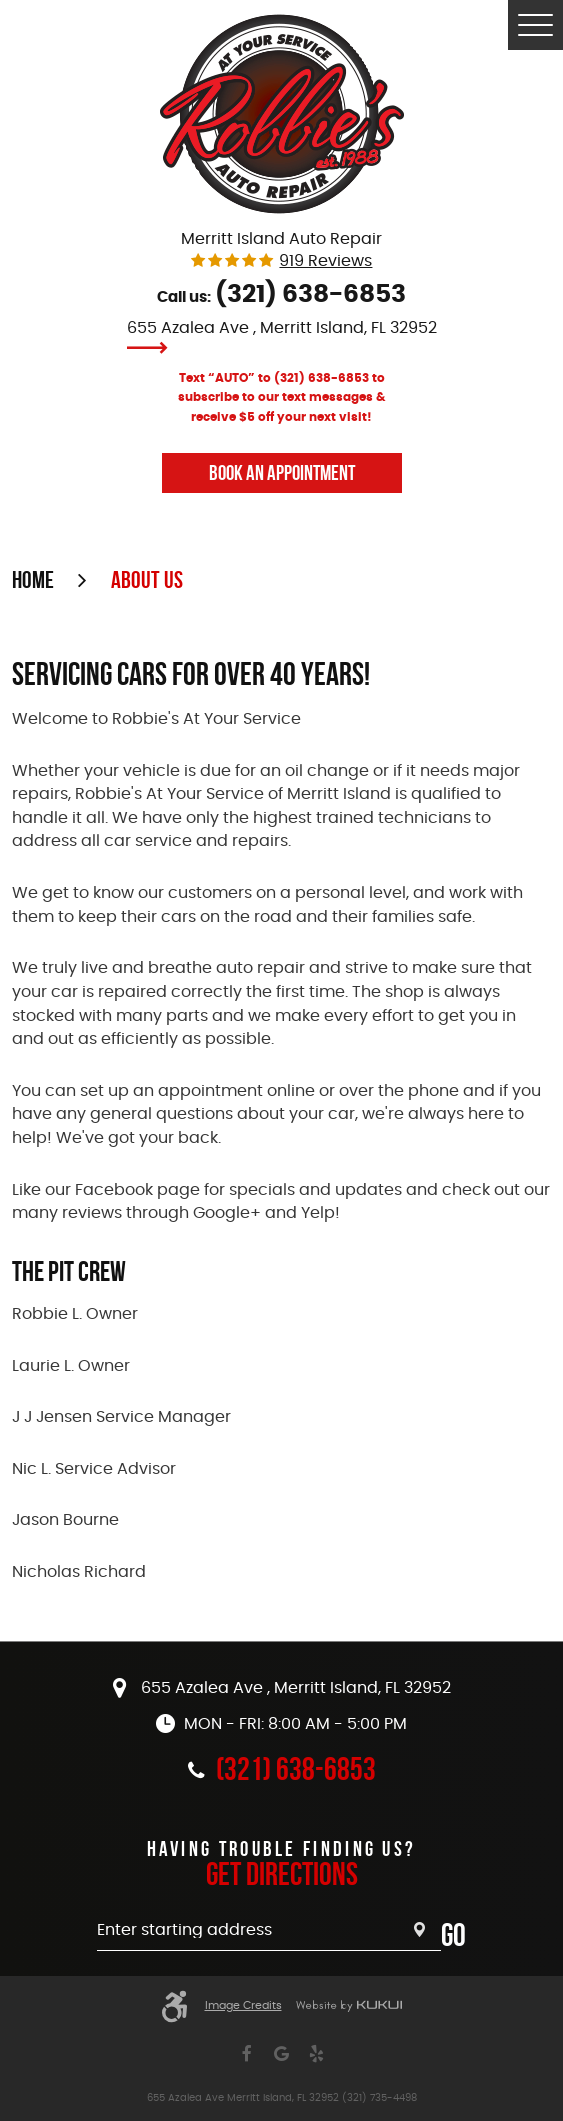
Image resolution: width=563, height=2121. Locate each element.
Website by (349, 2006)
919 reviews (325, 261)
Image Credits (243, 2006)
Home (33, 580)
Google (281, 2054)
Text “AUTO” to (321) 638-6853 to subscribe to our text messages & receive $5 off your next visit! (282, 397)
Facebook (246, 2054)
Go (453, 1935)
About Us (147, 580)
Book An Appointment (282, 472)
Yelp (316, 2054)
